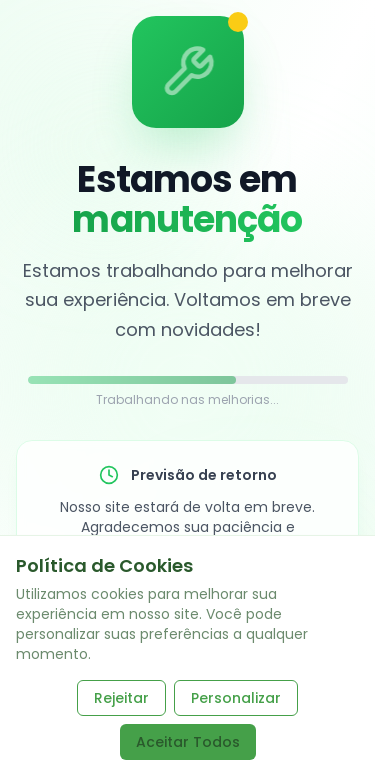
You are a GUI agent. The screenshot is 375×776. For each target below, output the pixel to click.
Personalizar (236, 698)
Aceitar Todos (188, 742)
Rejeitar (121, 698)
